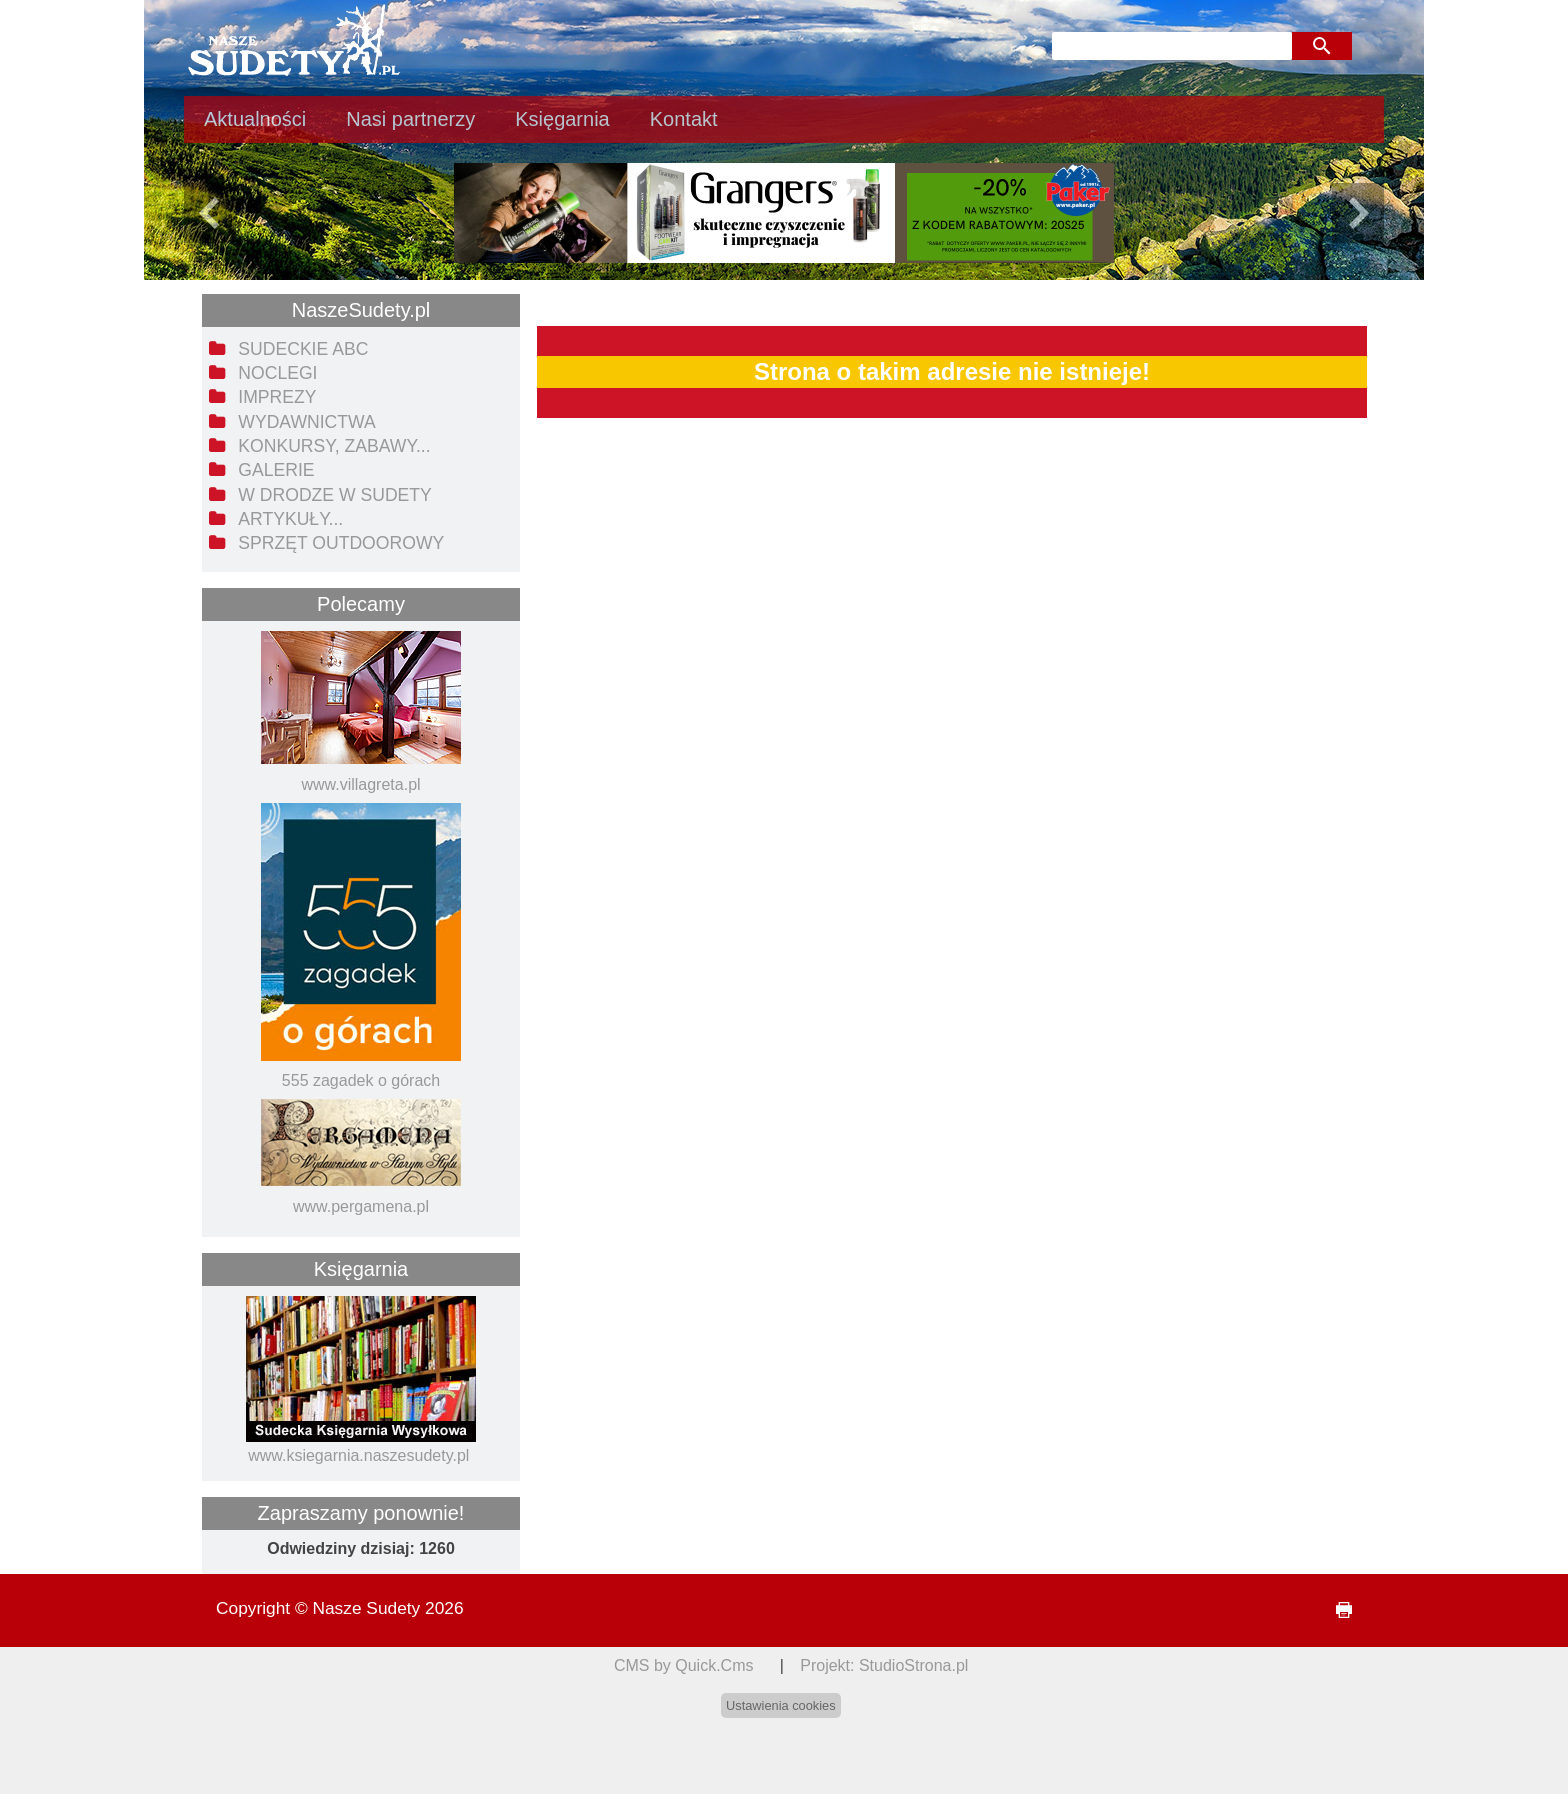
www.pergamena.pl (361, 1206)
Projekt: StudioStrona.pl (884, 1665)
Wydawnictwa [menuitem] (306, 422)
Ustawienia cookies (781, 1705)
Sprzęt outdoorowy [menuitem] (341, 543)
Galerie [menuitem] (276, 470)
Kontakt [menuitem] (684, 119)
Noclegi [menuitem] (277, 373)
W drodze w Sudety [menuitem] (335, 495)
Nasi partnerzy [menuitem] (410, 119)
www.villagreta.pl (360, 784)
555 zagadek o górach (361, 1080)
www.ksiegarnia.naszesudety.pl (358, 1455)
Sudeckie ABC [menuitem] (303, 349)
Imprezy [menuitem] (277, 397)
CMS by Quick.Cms (684, 1665)
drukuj (1336, 1610)
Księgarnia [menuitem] (562, 119)
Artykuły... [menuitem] (290, 519)
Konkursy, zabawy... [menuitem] (334, 446)
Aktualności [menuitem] (255, 119)
